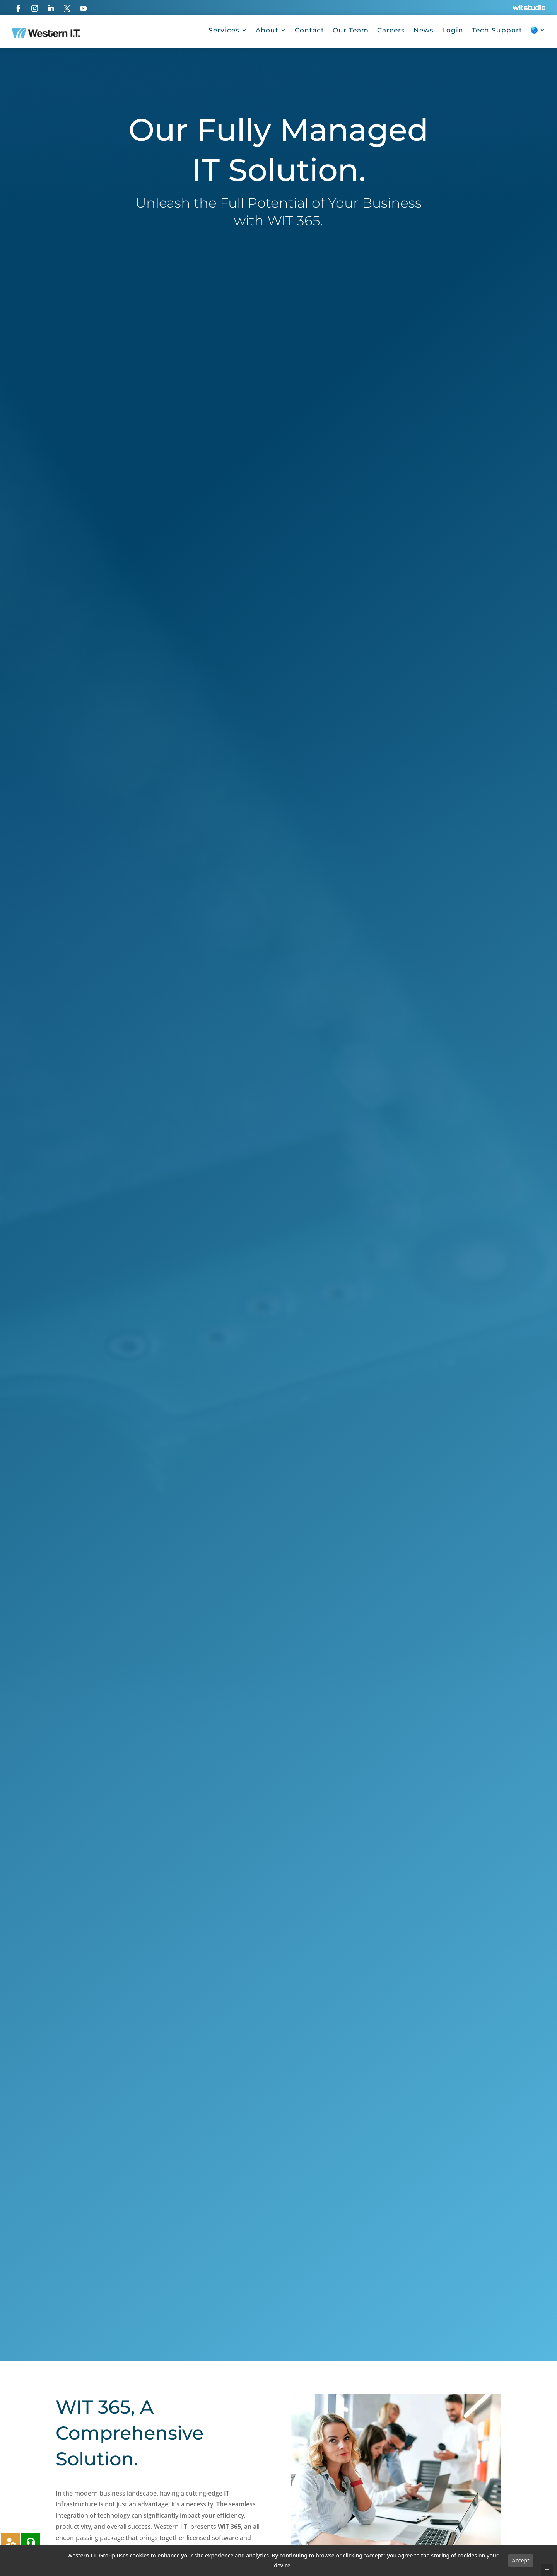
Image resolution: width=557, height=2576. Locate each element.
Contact (309, 30)
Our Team (351, 30)
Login (452, 30)
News (423, 30)
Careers (391, 30)
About (267, 30)
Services (223, 30)
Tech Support (497, 30)
